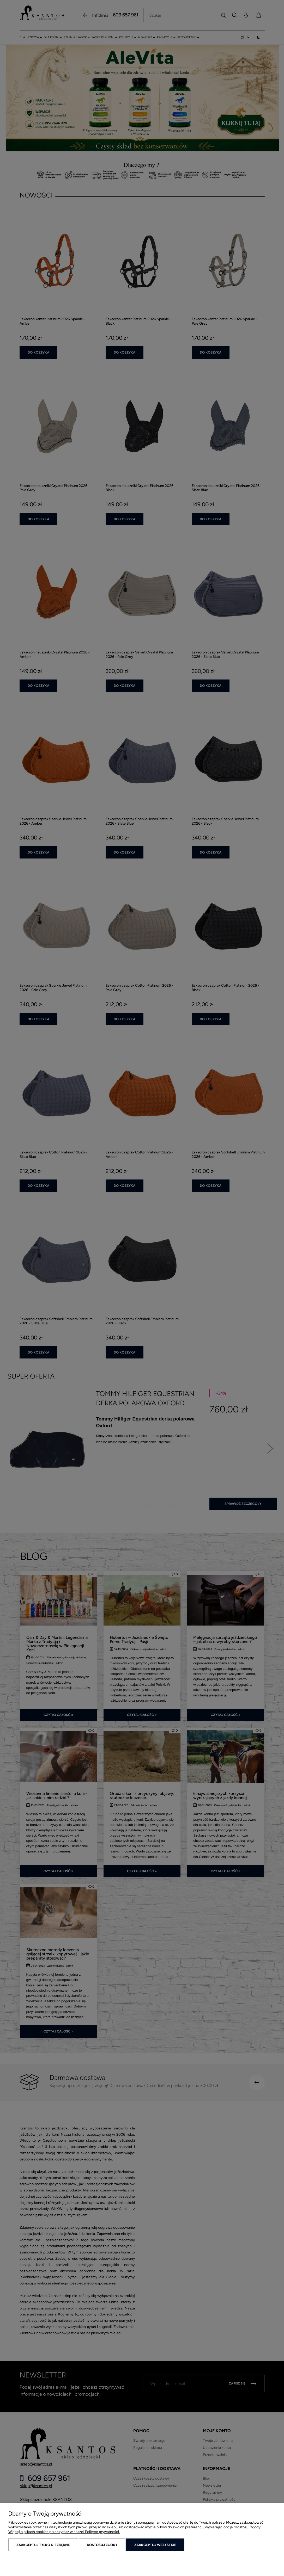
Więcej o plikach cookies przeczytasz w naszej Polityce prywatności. (64, 2532)
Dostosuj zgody (102, 2545)
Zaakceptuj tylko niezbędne (43, 2545)
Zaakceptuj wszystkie (155, 2545)
